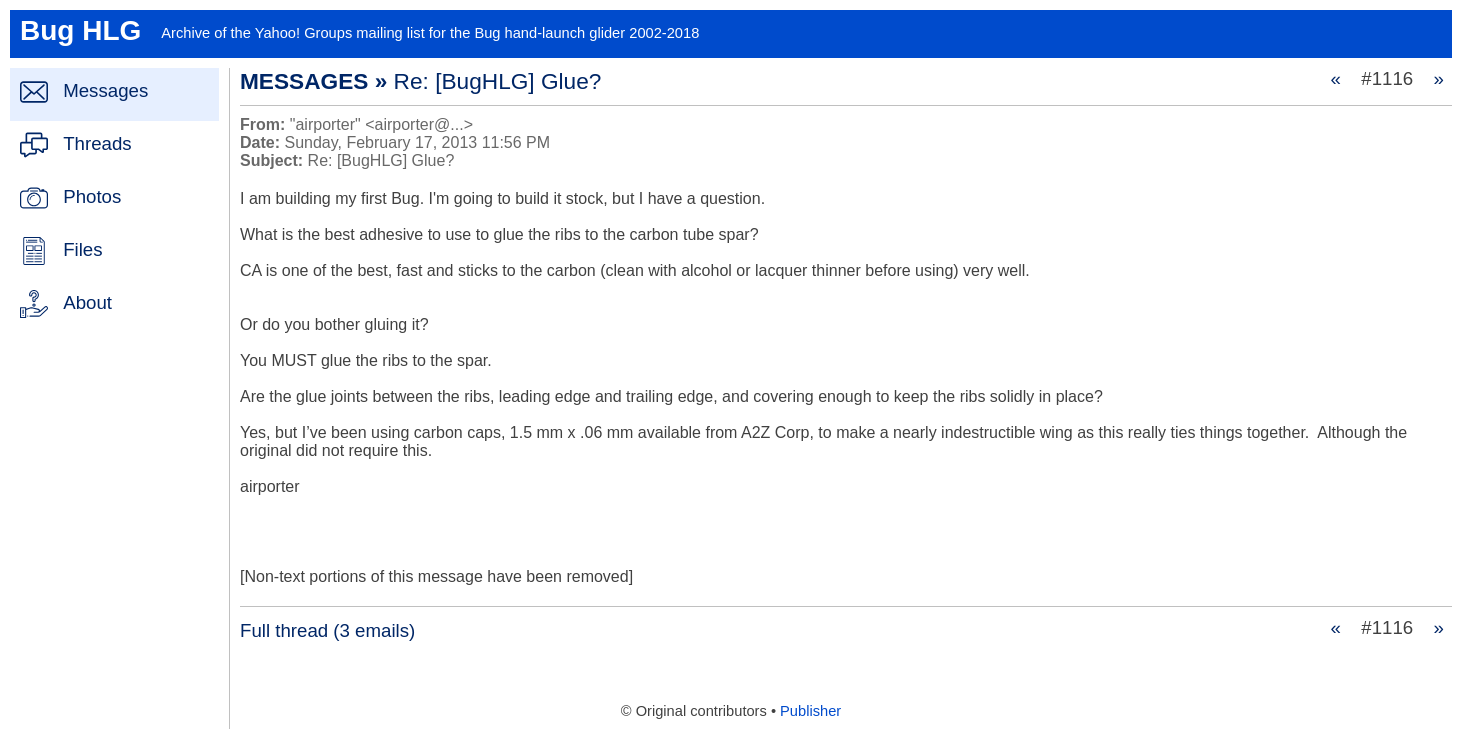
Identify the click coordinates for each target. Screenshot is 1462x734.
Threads (97, 143)
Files (82, 249)
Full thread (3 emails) (327, 630)
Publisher (810, 711)
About (87, 302)
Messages (105, 90)
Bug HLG (80, 30)
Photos (92, 196)
